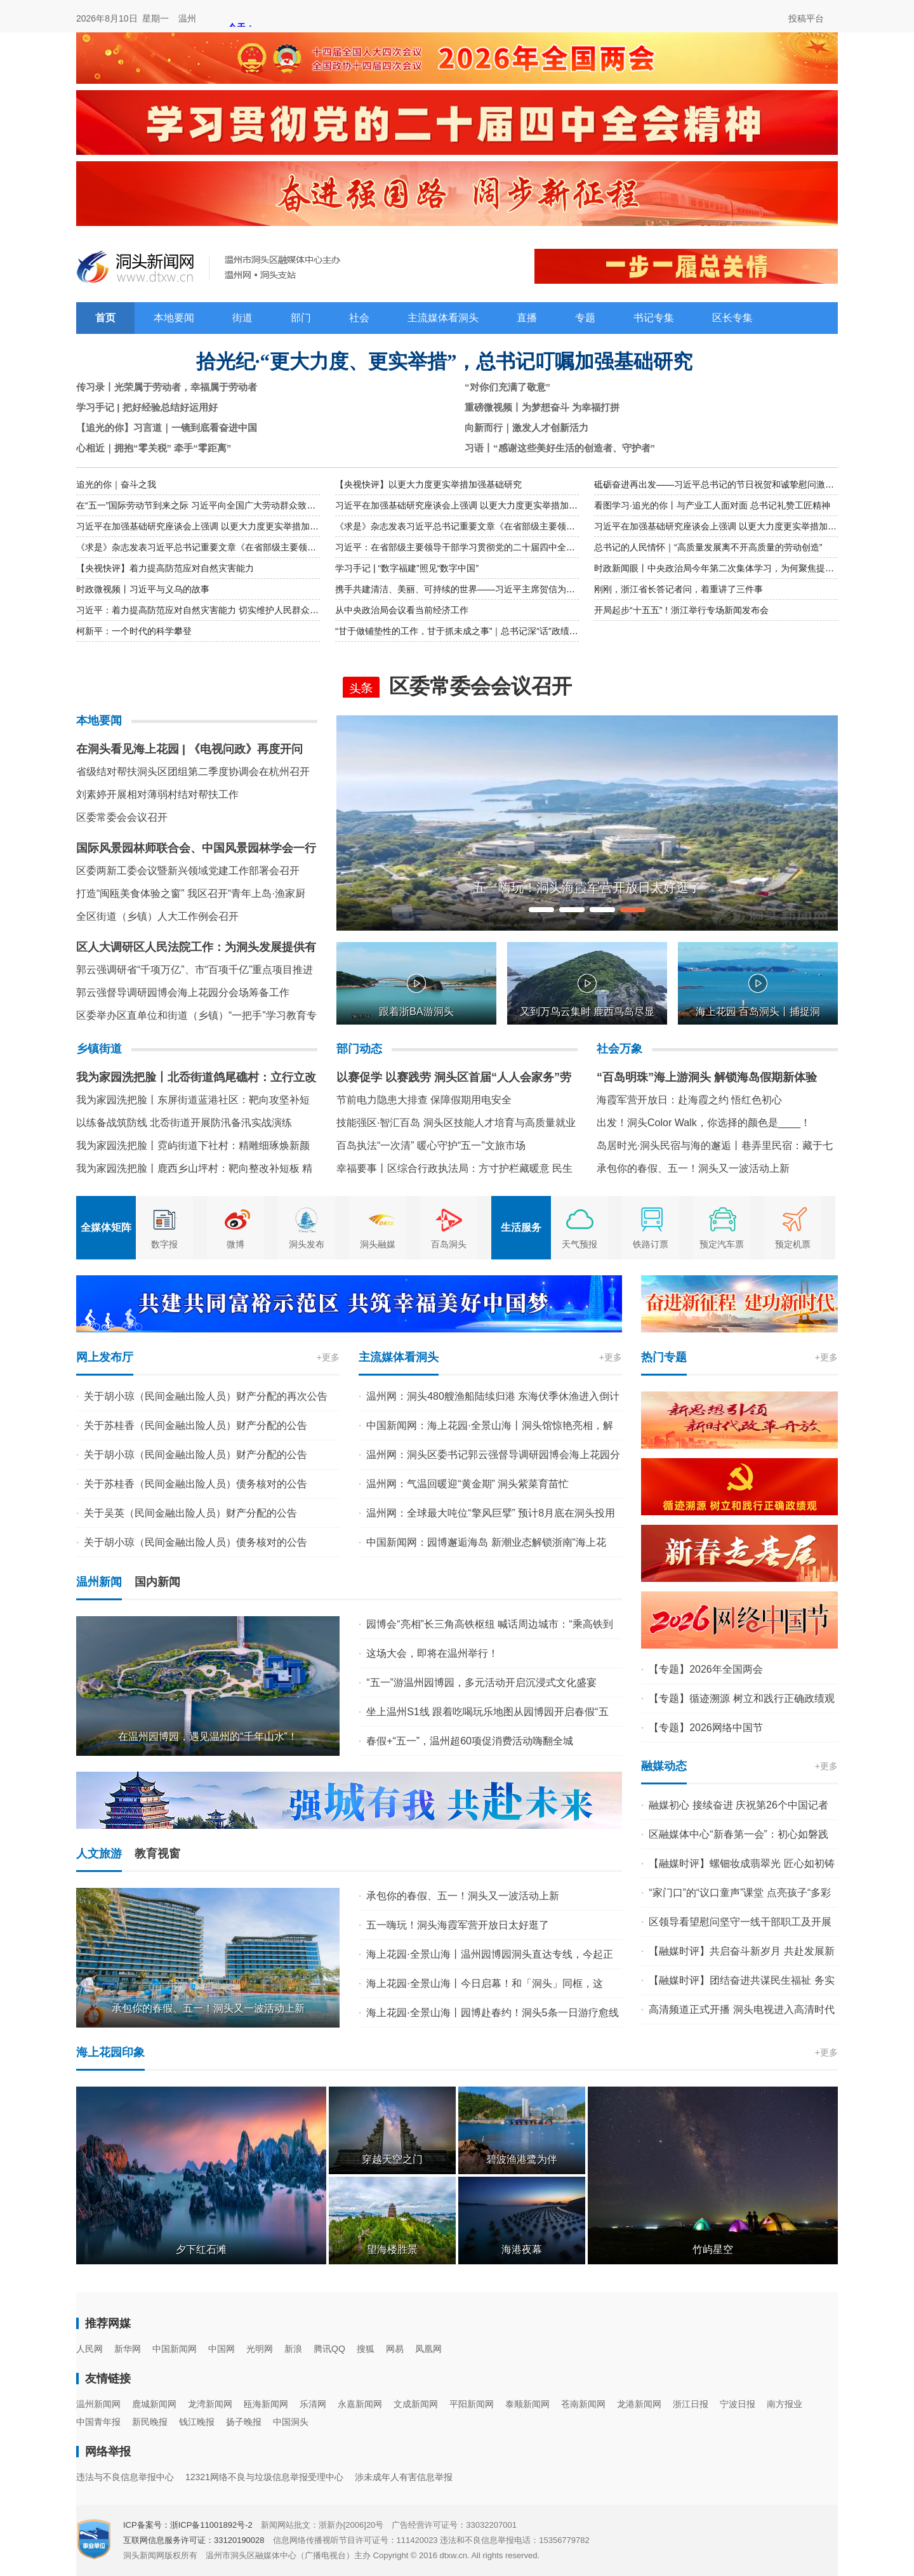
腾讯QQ (329, 2349)
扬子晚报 (244, 2422)
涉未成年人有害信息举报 (404, 2477)
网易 (395, 2349)
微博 (235, 1244)
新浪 (293, 2349)
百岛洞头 (449, 1244)
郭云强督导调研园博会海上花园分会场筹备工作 (182, 992)
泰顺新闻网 (527, 2404)
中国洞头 (290, 2422)
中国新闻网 (174, 2349)
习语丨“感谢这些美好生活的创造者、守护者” (560, 447)
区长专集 (732, 317)
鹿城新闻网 (154, 2404)
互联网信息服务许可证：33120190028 (194, 2540)
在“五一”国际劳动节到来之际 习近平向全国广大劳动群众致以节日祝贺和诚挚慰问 (235, 505)
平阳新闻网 (471, 2404)
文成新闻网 (416, 2404)
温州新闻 (99, 1582)
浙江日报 (690, 2404)
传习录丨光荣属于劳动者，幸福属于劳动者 (166, 387)
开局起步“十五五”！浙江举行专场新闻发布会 (681, 610)
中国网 (221, 2349)
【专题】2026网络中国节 (706, 1727)
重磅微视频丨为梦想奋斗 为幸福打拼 (542, 407)
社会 (359, 317)
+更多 (328, 1357)
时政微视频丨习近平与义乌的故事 (142, 589)
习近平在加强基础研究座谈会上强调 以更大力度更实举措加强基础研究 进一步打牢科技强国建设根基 (533, 505)
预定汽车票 (721, 1244)
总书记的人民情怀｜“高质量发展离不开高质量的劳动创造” (708, 547)
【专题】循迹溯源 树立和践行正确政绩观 (741, 1698)
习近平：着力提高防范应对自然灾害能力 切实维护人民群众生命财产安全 (219, 610)
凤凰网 (428, 2349)
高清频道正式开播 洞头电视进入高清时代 (741, 2009)
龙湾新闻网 (210, 2404)
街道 (242, 317)
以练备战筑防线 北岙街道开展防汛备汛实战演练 (184, 1122)
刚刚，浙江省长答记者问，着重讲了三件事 (678, 589)
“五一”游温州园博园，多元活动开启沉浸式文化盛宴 (481, 1682)
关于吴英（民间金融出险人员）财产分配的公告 (190, 1513)
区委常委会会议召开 (122, 817)
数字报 (164, 1244)
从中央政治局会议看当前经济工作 (401, 610)
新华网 (127, 2349)
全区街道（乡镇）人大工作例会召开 (157, 916)
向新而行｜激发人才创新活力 (526, 427)
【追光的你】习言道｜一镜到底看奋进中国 (166, 427)
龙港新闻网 (639, 2404)
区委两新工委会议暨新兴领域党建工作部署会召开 (188, 870)
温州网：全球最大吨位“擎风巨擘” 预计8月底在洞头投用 (490, 1513)
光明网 (259, 2349)
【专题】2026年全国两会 (706, 1669)
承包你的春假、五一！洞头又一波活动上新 (693, 1168)
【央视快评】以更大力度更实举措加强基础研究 (428, 484)
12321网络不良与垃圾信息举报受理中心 (264, 2477)
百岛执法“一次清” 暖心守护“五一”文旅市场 (431, 1145)
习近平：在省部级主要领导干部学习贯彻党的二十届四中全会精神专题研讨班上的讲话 (504, 547)
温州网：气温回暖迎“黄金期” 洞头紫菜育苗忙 (467, 1483)
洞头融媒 (377, 1244)
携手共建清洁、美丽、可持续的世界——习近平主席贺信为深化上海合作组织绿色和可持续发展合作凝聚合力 (548, 589)
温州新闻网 (98, 2404)
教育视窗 (157, 1853)
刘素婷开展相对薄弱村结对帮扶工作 (157, 794)
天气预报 (579, 1244)
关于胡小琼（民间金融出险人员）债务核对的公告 (195, 1542)
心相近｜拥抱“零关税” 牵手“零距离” (153, 447)
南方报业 (784, 2404)
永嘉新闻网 (360, 2404)
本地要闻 (174, 317)
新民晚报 (150, 2422)
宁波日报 (737, 2404)
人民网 (89, 2349)
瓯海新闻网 (266, 2404)
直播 (527, 317)
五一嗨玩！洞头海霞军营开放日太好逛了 (457, 1925)
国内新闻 (157, 1582)
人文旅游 (99, 1853)
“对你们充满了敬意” (507, 387)
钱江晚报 (197, 2422)
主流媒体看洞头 (443, 317)
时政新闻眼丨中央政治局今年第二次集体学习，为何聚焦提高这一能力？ (736, 568)
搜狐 (365, 2349)
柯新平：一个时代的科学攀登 (134, 631)
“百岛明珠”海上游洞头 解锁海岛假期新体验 (707, 1077)
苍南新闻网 (583, 2404)
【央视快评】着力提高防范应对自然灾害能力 (165, 568)
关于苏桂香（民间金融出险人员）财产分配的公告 (195, 1425)
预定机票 (793, 1244)
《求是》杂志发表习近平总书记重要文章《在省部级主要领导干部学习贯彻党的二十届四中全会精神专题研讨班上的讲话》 (575, 526)
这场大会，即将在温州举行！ (432, 1653)
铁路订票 (650, 1244)
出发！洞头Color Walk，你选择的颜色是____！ (704, 1122)
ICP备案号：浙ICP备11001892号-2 (188, 2525)
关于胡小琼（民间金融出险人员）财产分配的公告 (195, 1454)
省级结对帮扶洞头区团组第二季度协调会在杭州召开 (193, 771)
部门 (301, 317)
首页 (105, 317)
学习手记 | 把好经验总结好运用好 (147, 407)
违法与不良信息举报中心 (125, 2477)
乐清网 (313, 2404)
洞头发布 (306, 1244)
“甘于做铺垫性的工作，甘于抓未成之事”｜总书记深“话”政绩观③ (461, 631)
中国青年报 (98, 2422)
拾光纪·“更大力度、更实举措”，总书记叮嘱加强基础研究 (444, 361)
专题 (585, 317)
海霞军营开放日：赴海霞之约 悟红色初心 (689, 1099)
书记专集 (653, 317)
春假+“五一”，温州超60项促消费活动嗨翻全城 (469, 1741)
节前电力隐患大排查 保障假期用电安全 (424, 1099)
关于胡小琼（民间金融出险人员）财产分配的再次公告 (206, 1396)
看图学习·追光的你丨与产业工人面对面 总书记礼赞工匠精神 (712, 505)
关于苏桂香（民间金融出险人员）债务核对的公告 (195, 1483)
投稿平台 (806, 18)
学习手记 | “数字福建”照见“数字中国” (407, 568)
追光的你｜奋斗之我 (116, 484)
